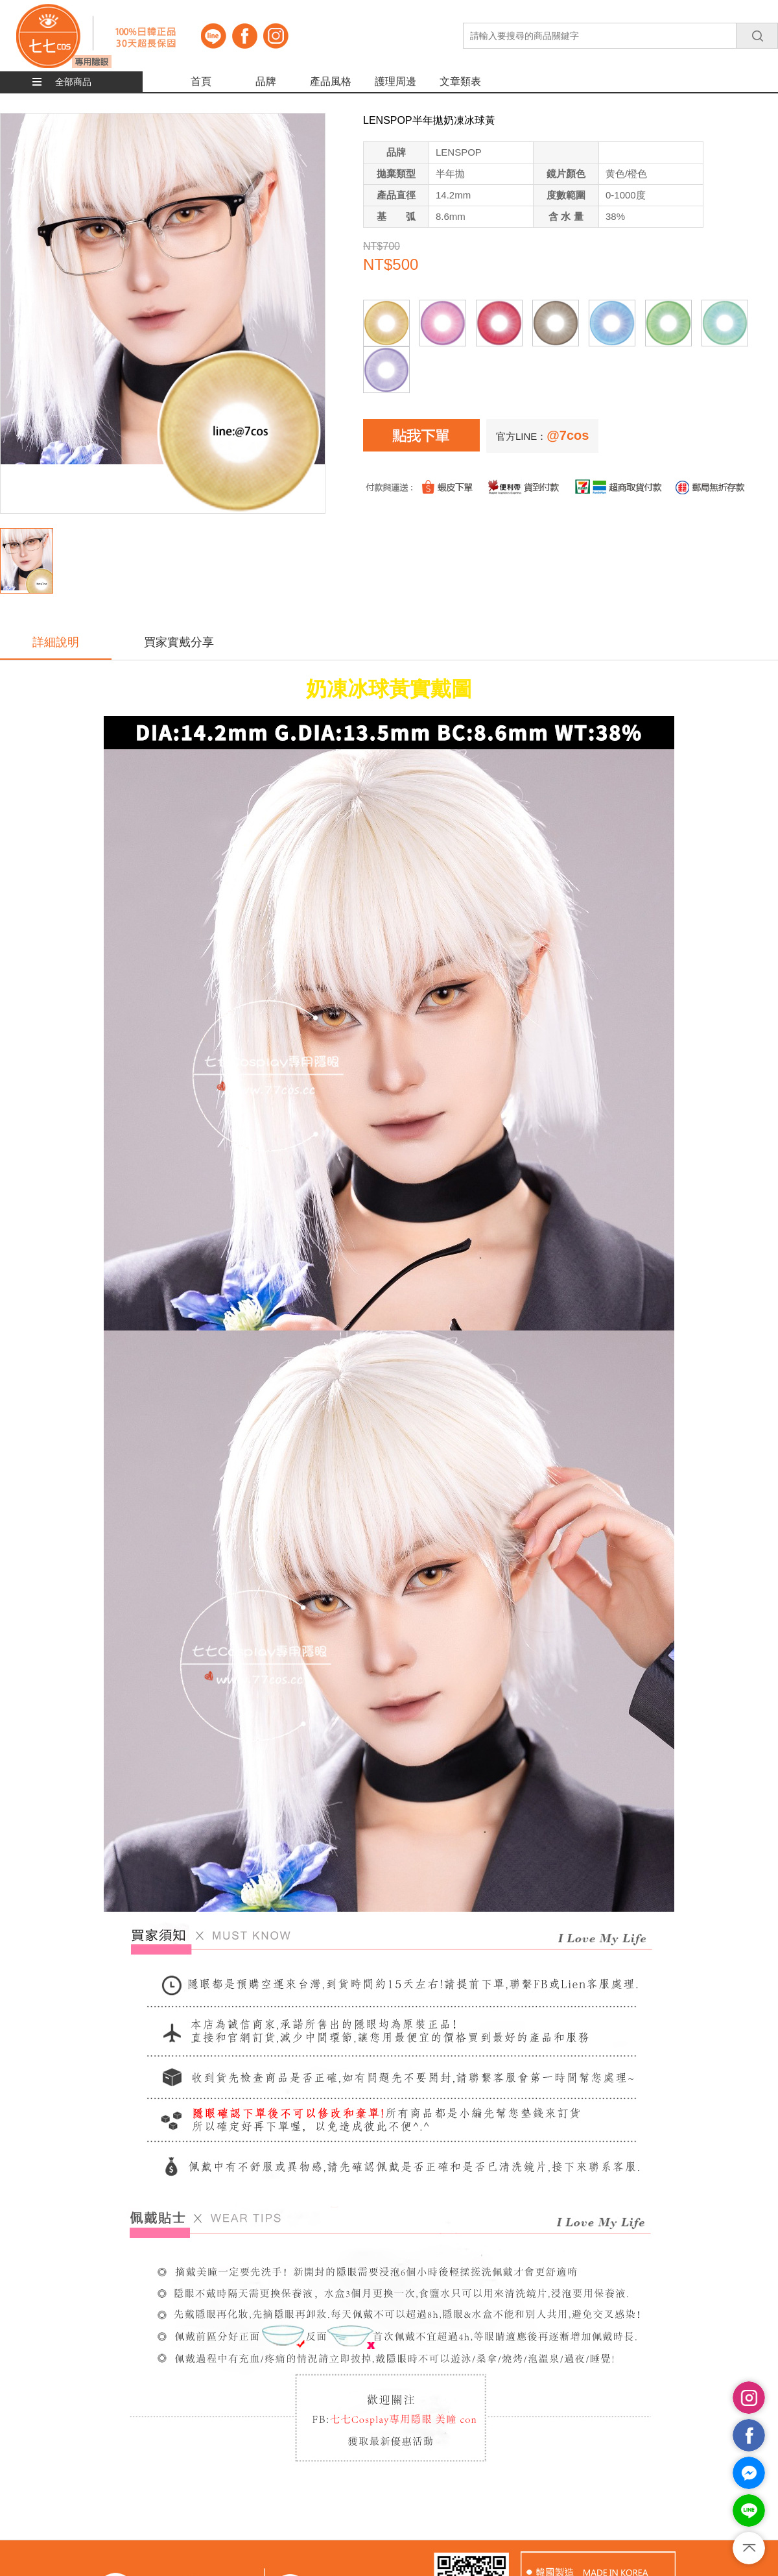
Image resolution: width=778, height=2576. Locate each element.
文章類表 (460, 81)
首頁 (201, 81)
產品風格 (330, 81)
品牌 (265, 81)
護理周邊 (395, 81)
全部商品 (73, 82)
